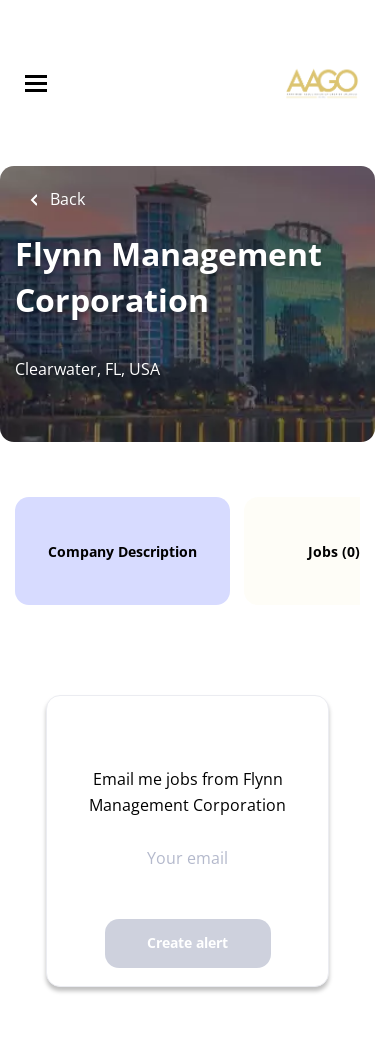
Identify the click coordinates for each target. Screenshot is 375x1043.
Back (65, 199)
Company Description (122, 551)
